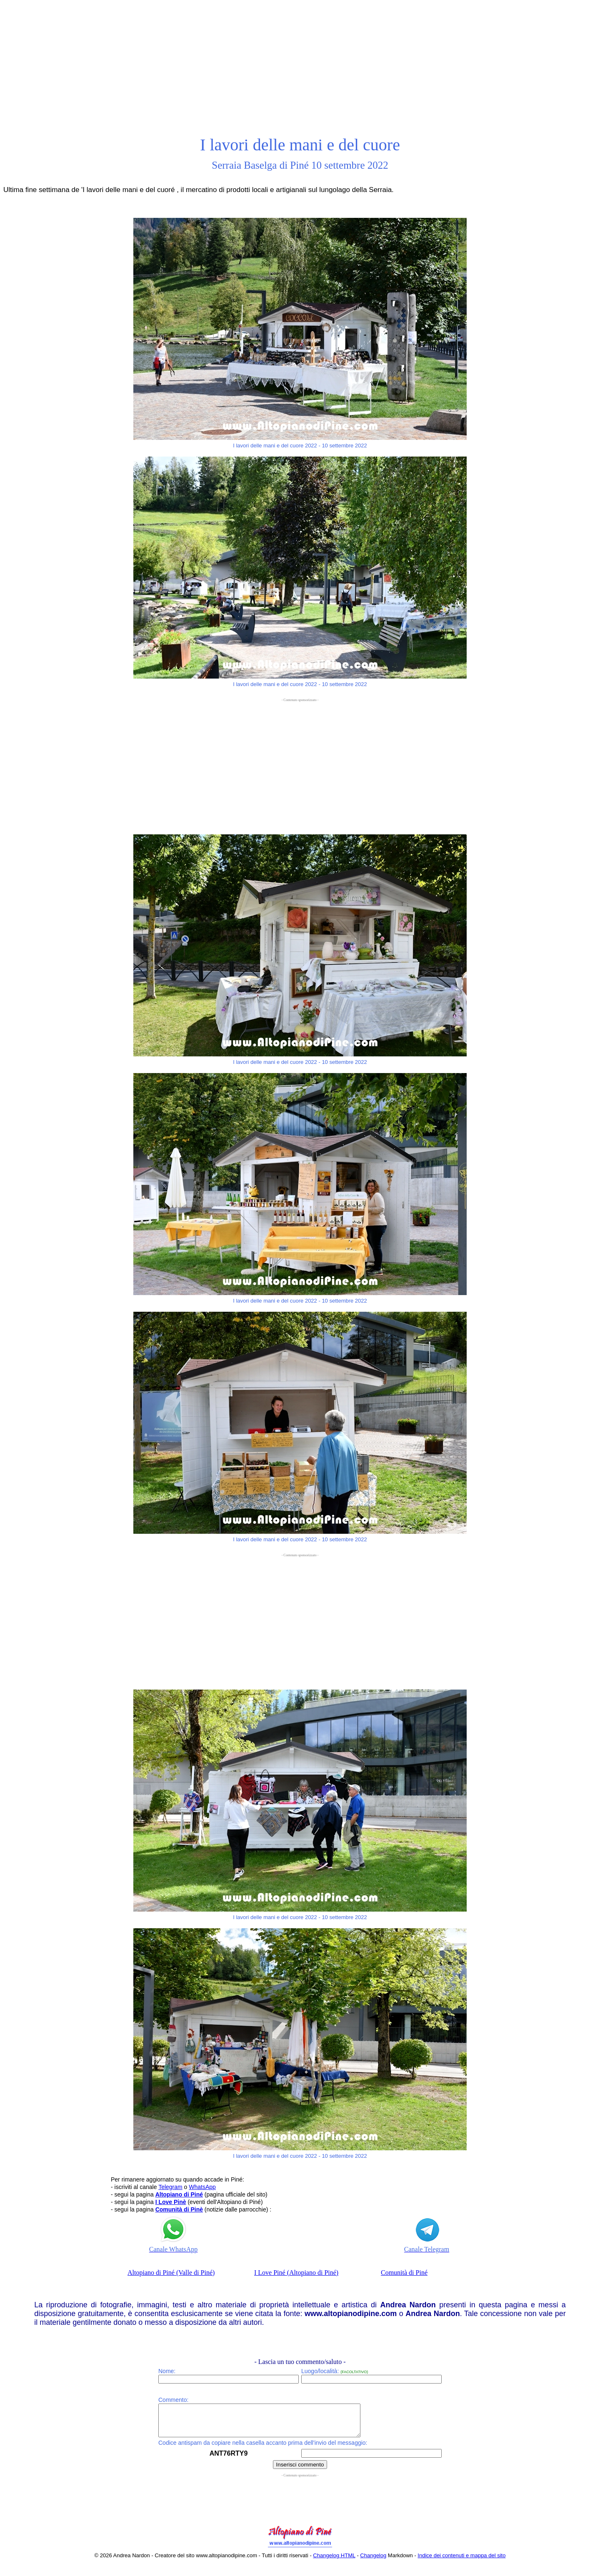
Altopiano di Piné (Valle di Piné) (171, 2272)
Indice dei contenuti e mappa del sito (461, 2562)
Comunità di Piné (404, 2272)
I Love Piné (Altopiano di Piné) (296, 2272)
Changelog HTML (334, 2562)
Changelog (373, 2562)
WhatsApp (202, 2187)
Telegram (170, 2187)
